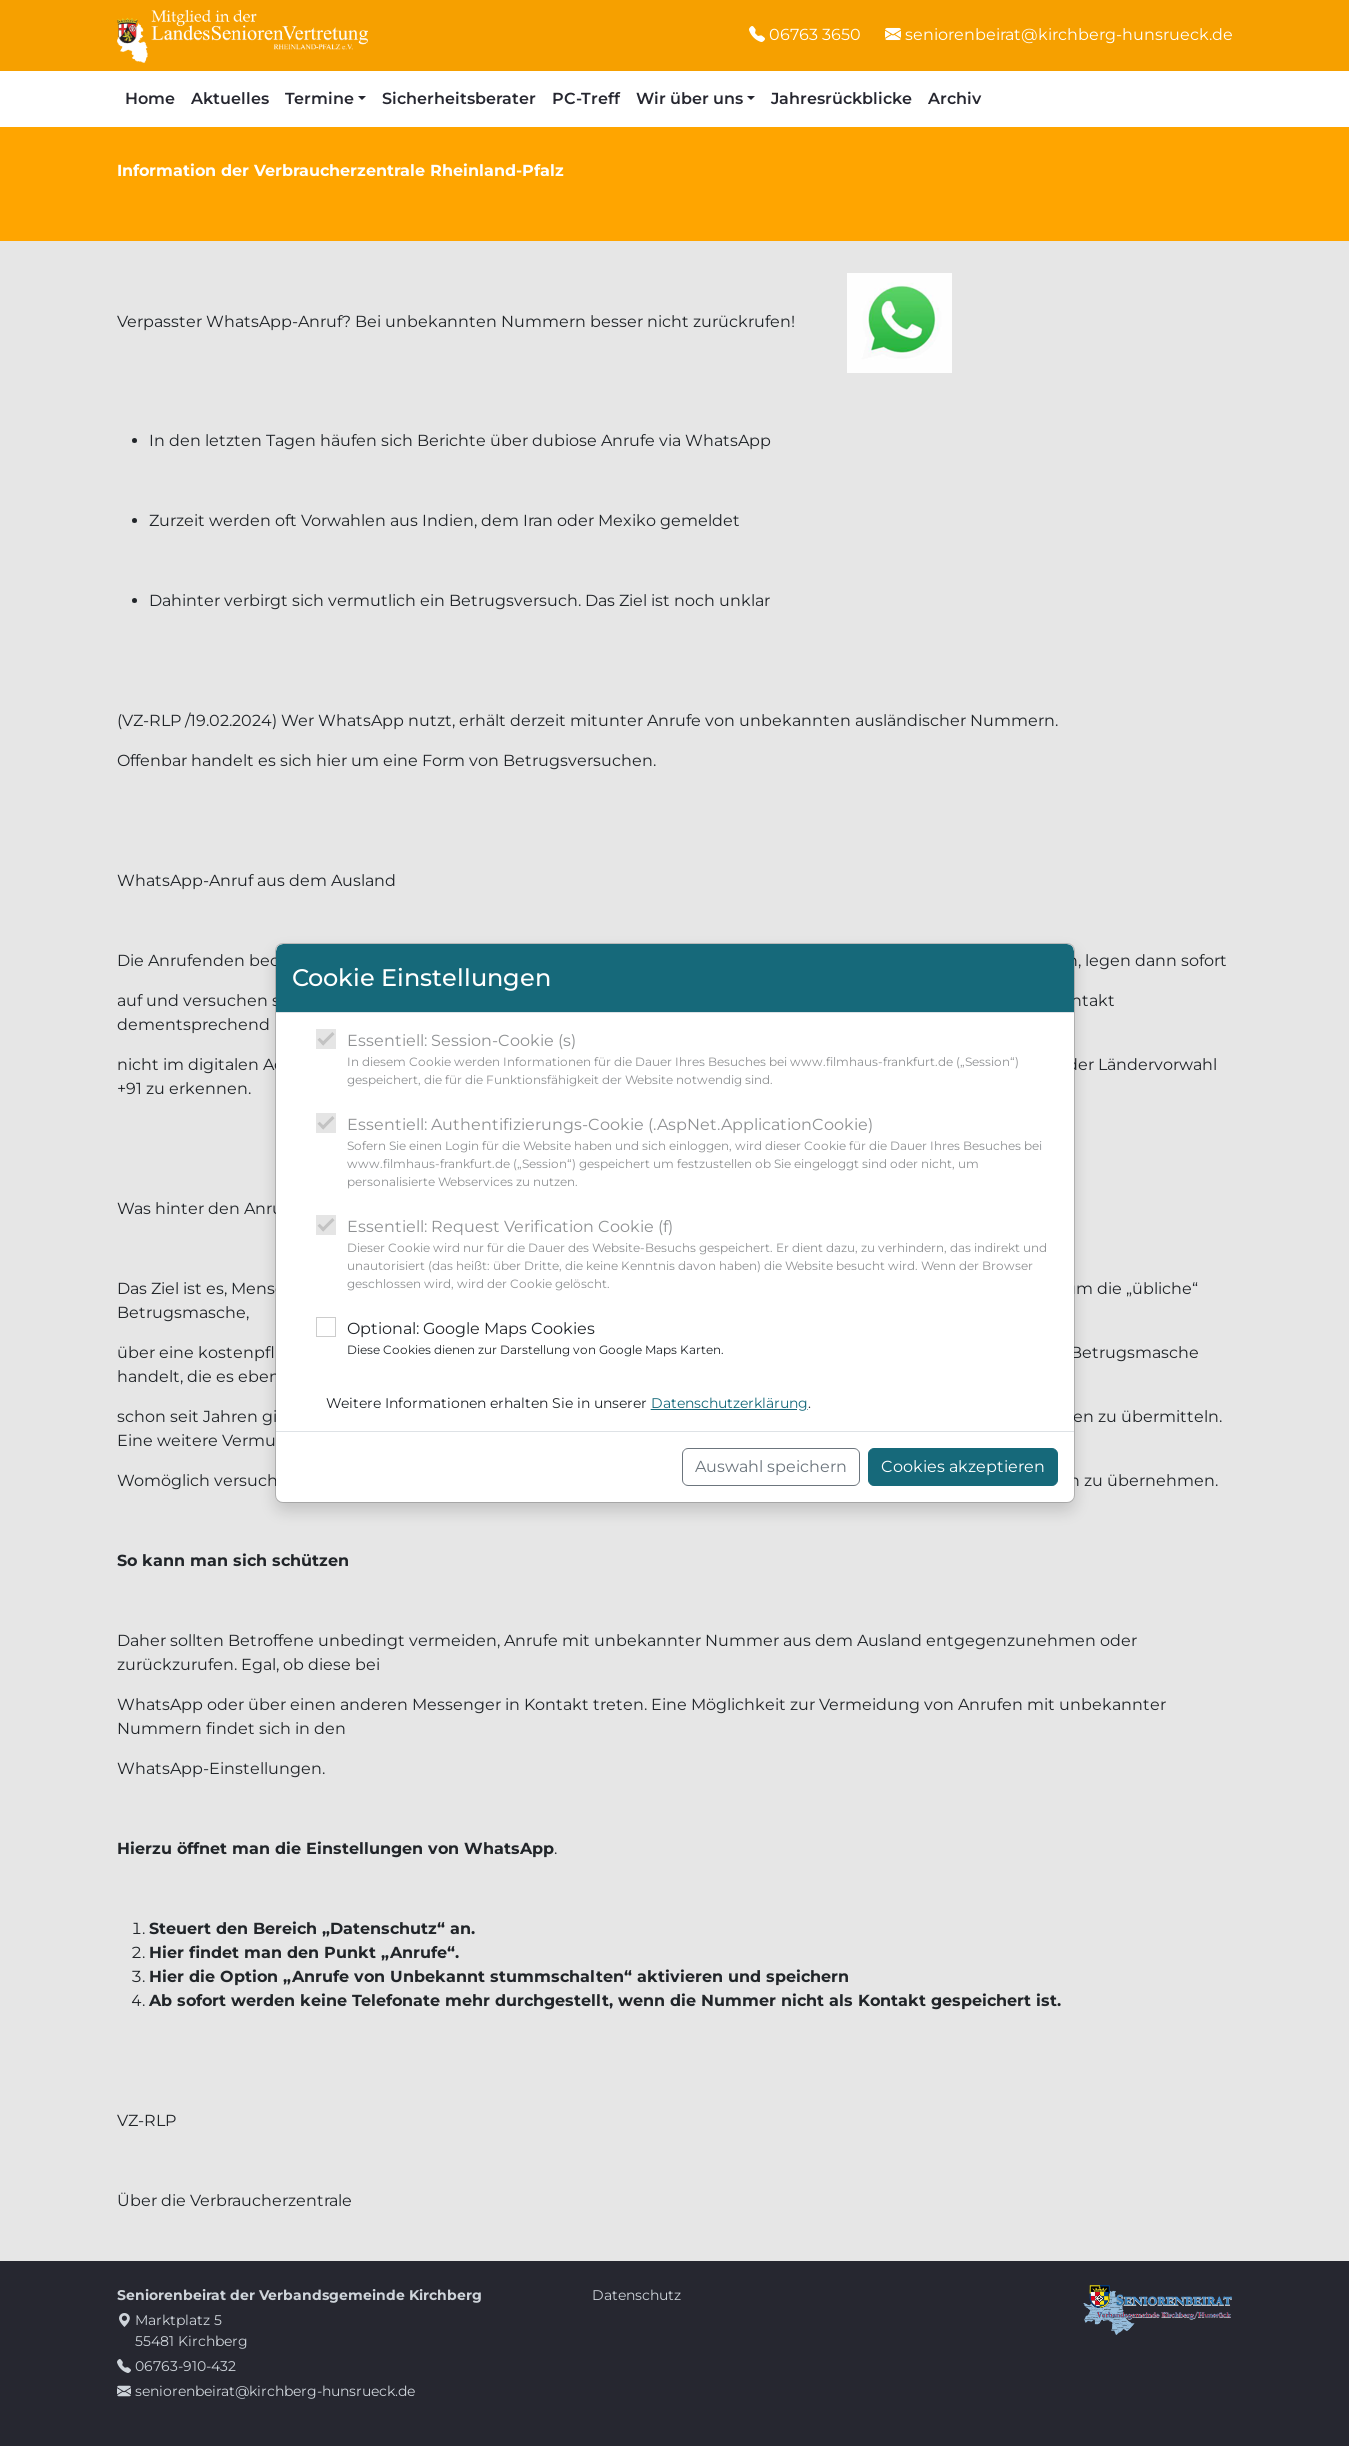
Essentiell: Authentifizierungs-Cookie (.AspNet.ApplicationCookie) (702, 1153)
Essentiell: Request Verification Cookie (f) (702, 1255)
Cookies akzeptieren (963, 1466)
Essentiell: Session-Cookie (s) (702, 1060)
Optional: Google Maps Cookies (535, 1339)
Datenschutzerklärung (729, 1403)
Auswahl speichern (771, 1466)
